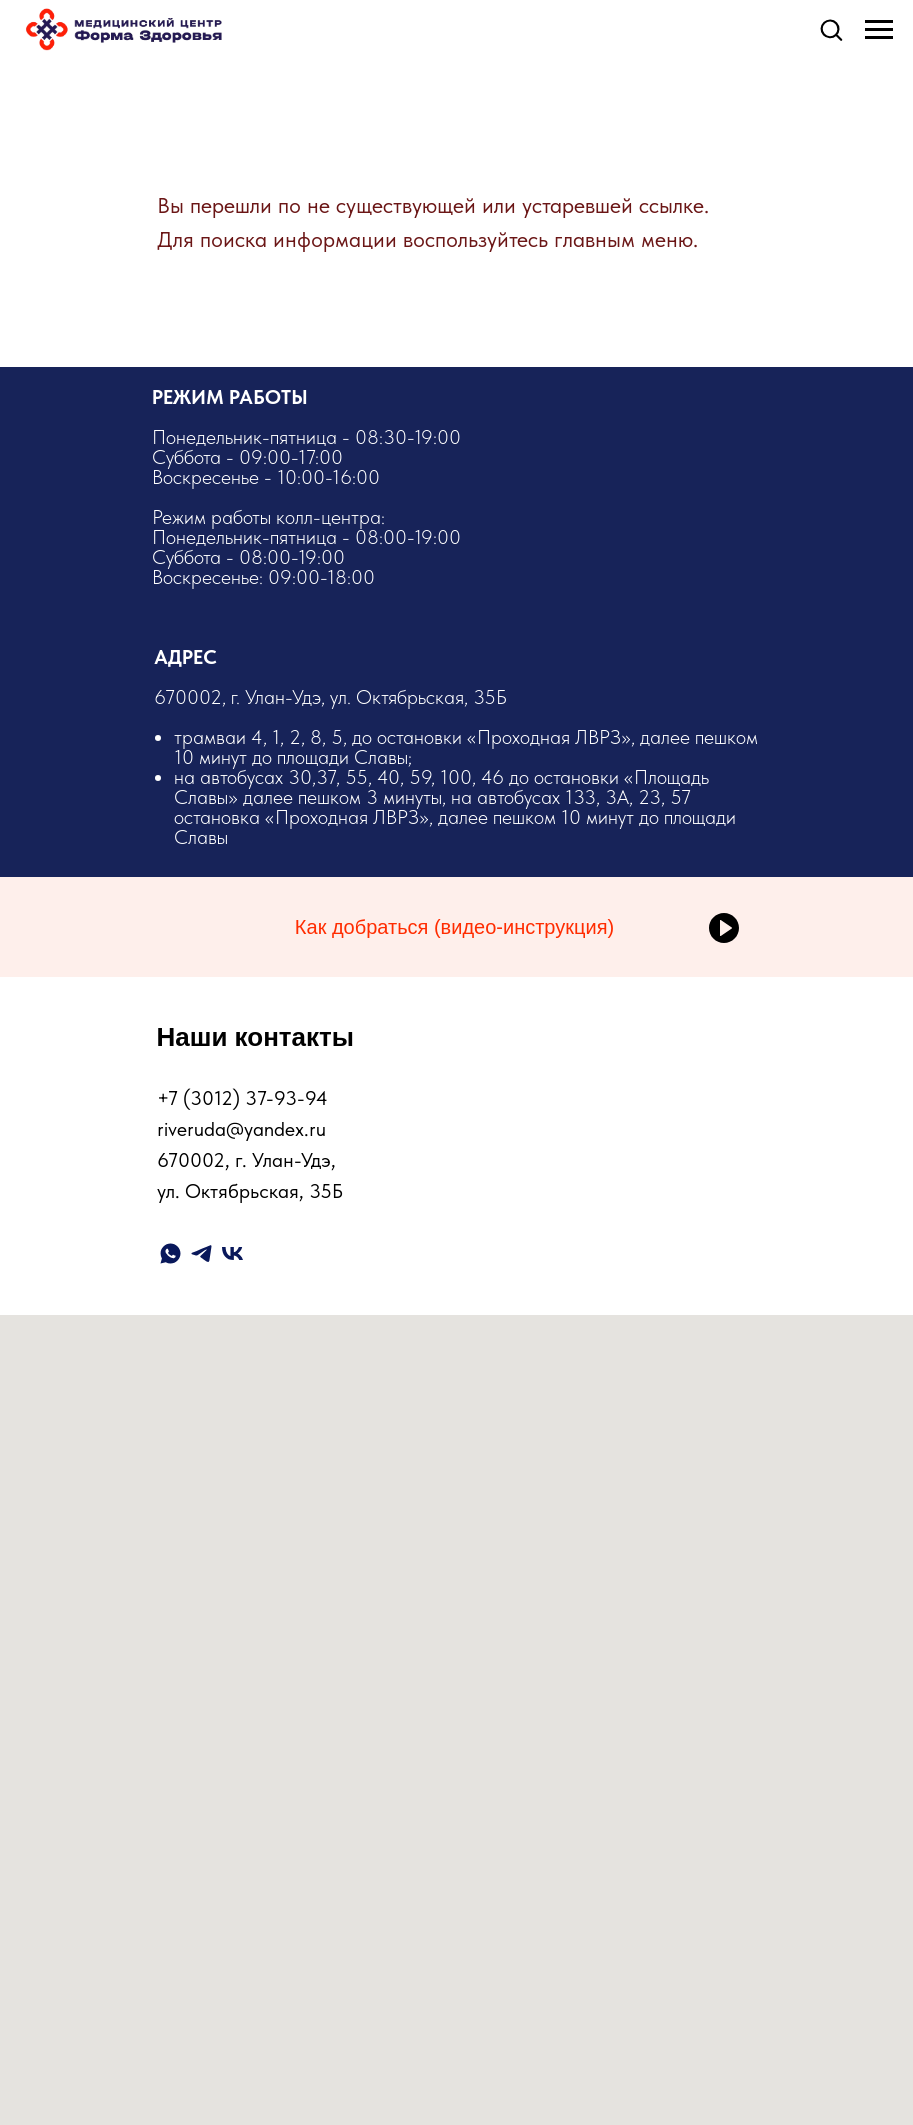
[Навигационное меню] (879, 30)
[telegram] (201, 1253)
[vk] (232, 1253)
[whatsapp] (170, 1253)
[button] (831, 29)
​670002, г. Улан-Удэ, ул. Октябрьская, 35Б (458, 766)
